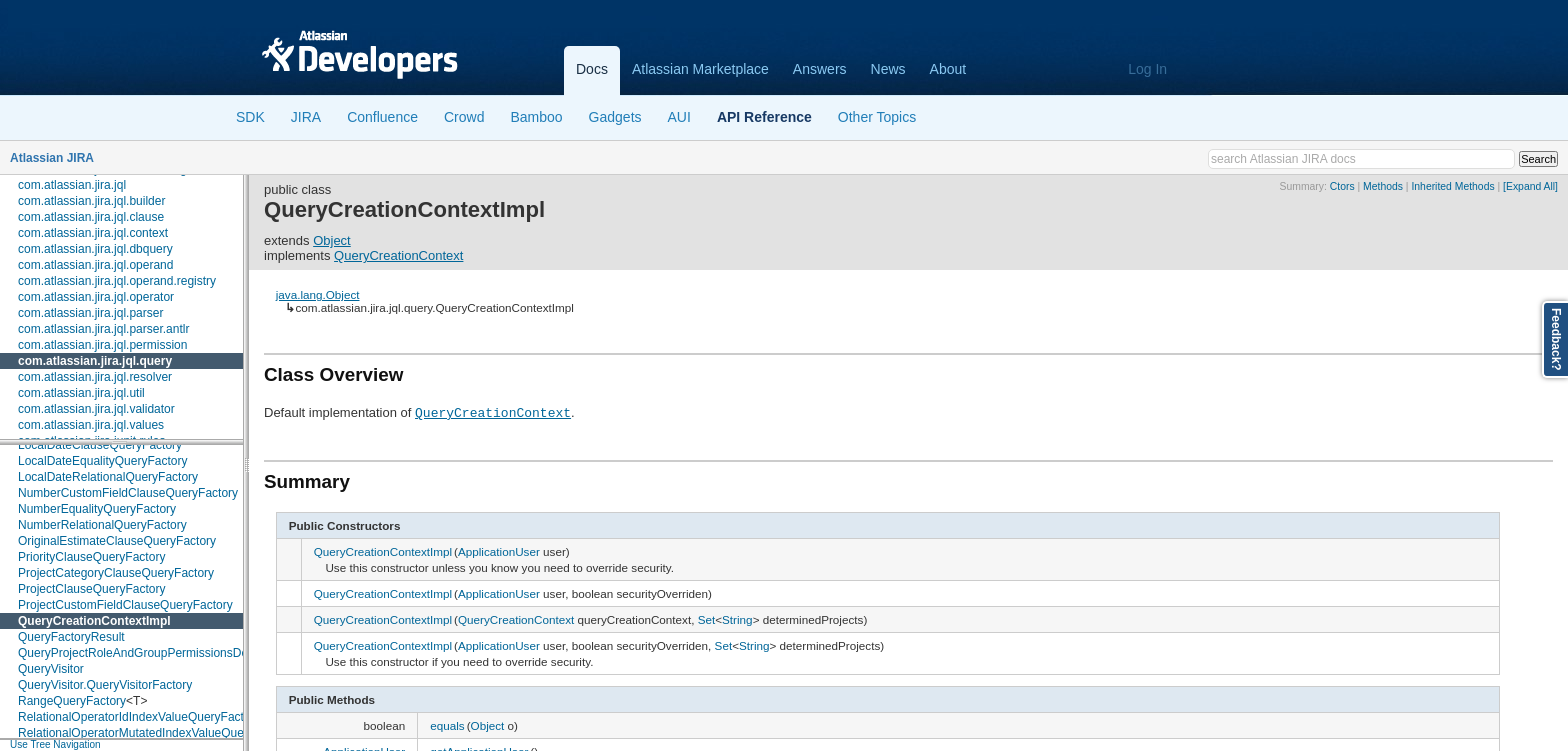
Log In (1147, 69)
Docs (592, 69)
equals (447, 725)
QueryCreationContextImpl (94, 621)
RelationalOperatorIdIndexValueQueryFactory (139, 717)
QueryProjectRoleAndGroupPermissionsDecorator (151, 653)
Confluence (382, 117)
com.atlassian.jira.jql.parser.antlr (103, 329)
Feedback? (1556, 339)
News (888, 69)
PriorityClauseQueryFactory (91, 557)
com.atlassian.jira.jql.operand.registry (117, 281)
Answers (820, 69)
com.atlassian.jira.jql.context (93, 233)
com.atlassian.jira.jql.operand (95, 265)
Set (707, 619)
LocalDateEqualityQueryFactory (102, 461)
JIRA (306, 117)
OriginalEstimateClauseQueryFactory (117, 541)
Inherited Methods (1452, 186)
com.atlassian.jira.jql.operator (96, 297)
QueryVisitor (51, 669)
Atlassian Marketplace (700, 69)
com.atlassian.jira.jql (72, 185)
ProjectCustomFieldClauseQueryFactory (125, 605)
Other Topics (877, 117)
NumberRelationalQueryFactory (102, 525)
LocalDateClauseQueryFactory (100, 445)
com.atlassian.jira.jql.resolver (95, 377)
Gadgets (615, 117)
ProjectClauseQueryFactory (91, 589)
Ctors (1342, 186)
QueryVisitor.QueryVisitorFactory (105, 685)
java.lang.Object (318, 294)
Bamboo (536, 117)
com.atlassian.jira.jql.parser (90, 313)
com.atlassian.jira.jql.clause (91, 217)
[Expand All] (1530, 186)
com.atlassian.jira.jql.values (91, 425)
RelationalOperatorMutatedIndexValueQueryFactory (156, 733)
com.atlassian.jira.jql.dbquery (95, 249)
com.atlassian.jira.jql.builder (91, 201)
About (948, 69)
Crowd (464, 117)
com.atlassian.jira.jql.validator (96, 409)
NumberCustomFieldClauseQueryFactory (128, 493)
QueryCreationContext (398, 255)
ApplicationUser (499, 551)
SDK (250, 117)
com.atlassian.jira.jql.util (81, 393)
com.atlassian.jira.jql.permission (102, 345)
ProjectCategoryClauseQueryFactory (116, 573)
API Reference (764, 117)
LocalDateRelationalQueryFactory (108, 477)
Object (332, 240)
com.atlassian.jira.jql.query (95, 361)
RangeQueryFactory (72, 701)
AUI (679, 117)
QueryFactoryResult (71, 637)
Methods (1383, 186)
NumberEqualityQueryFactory (97, 509)
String (737, 619)
